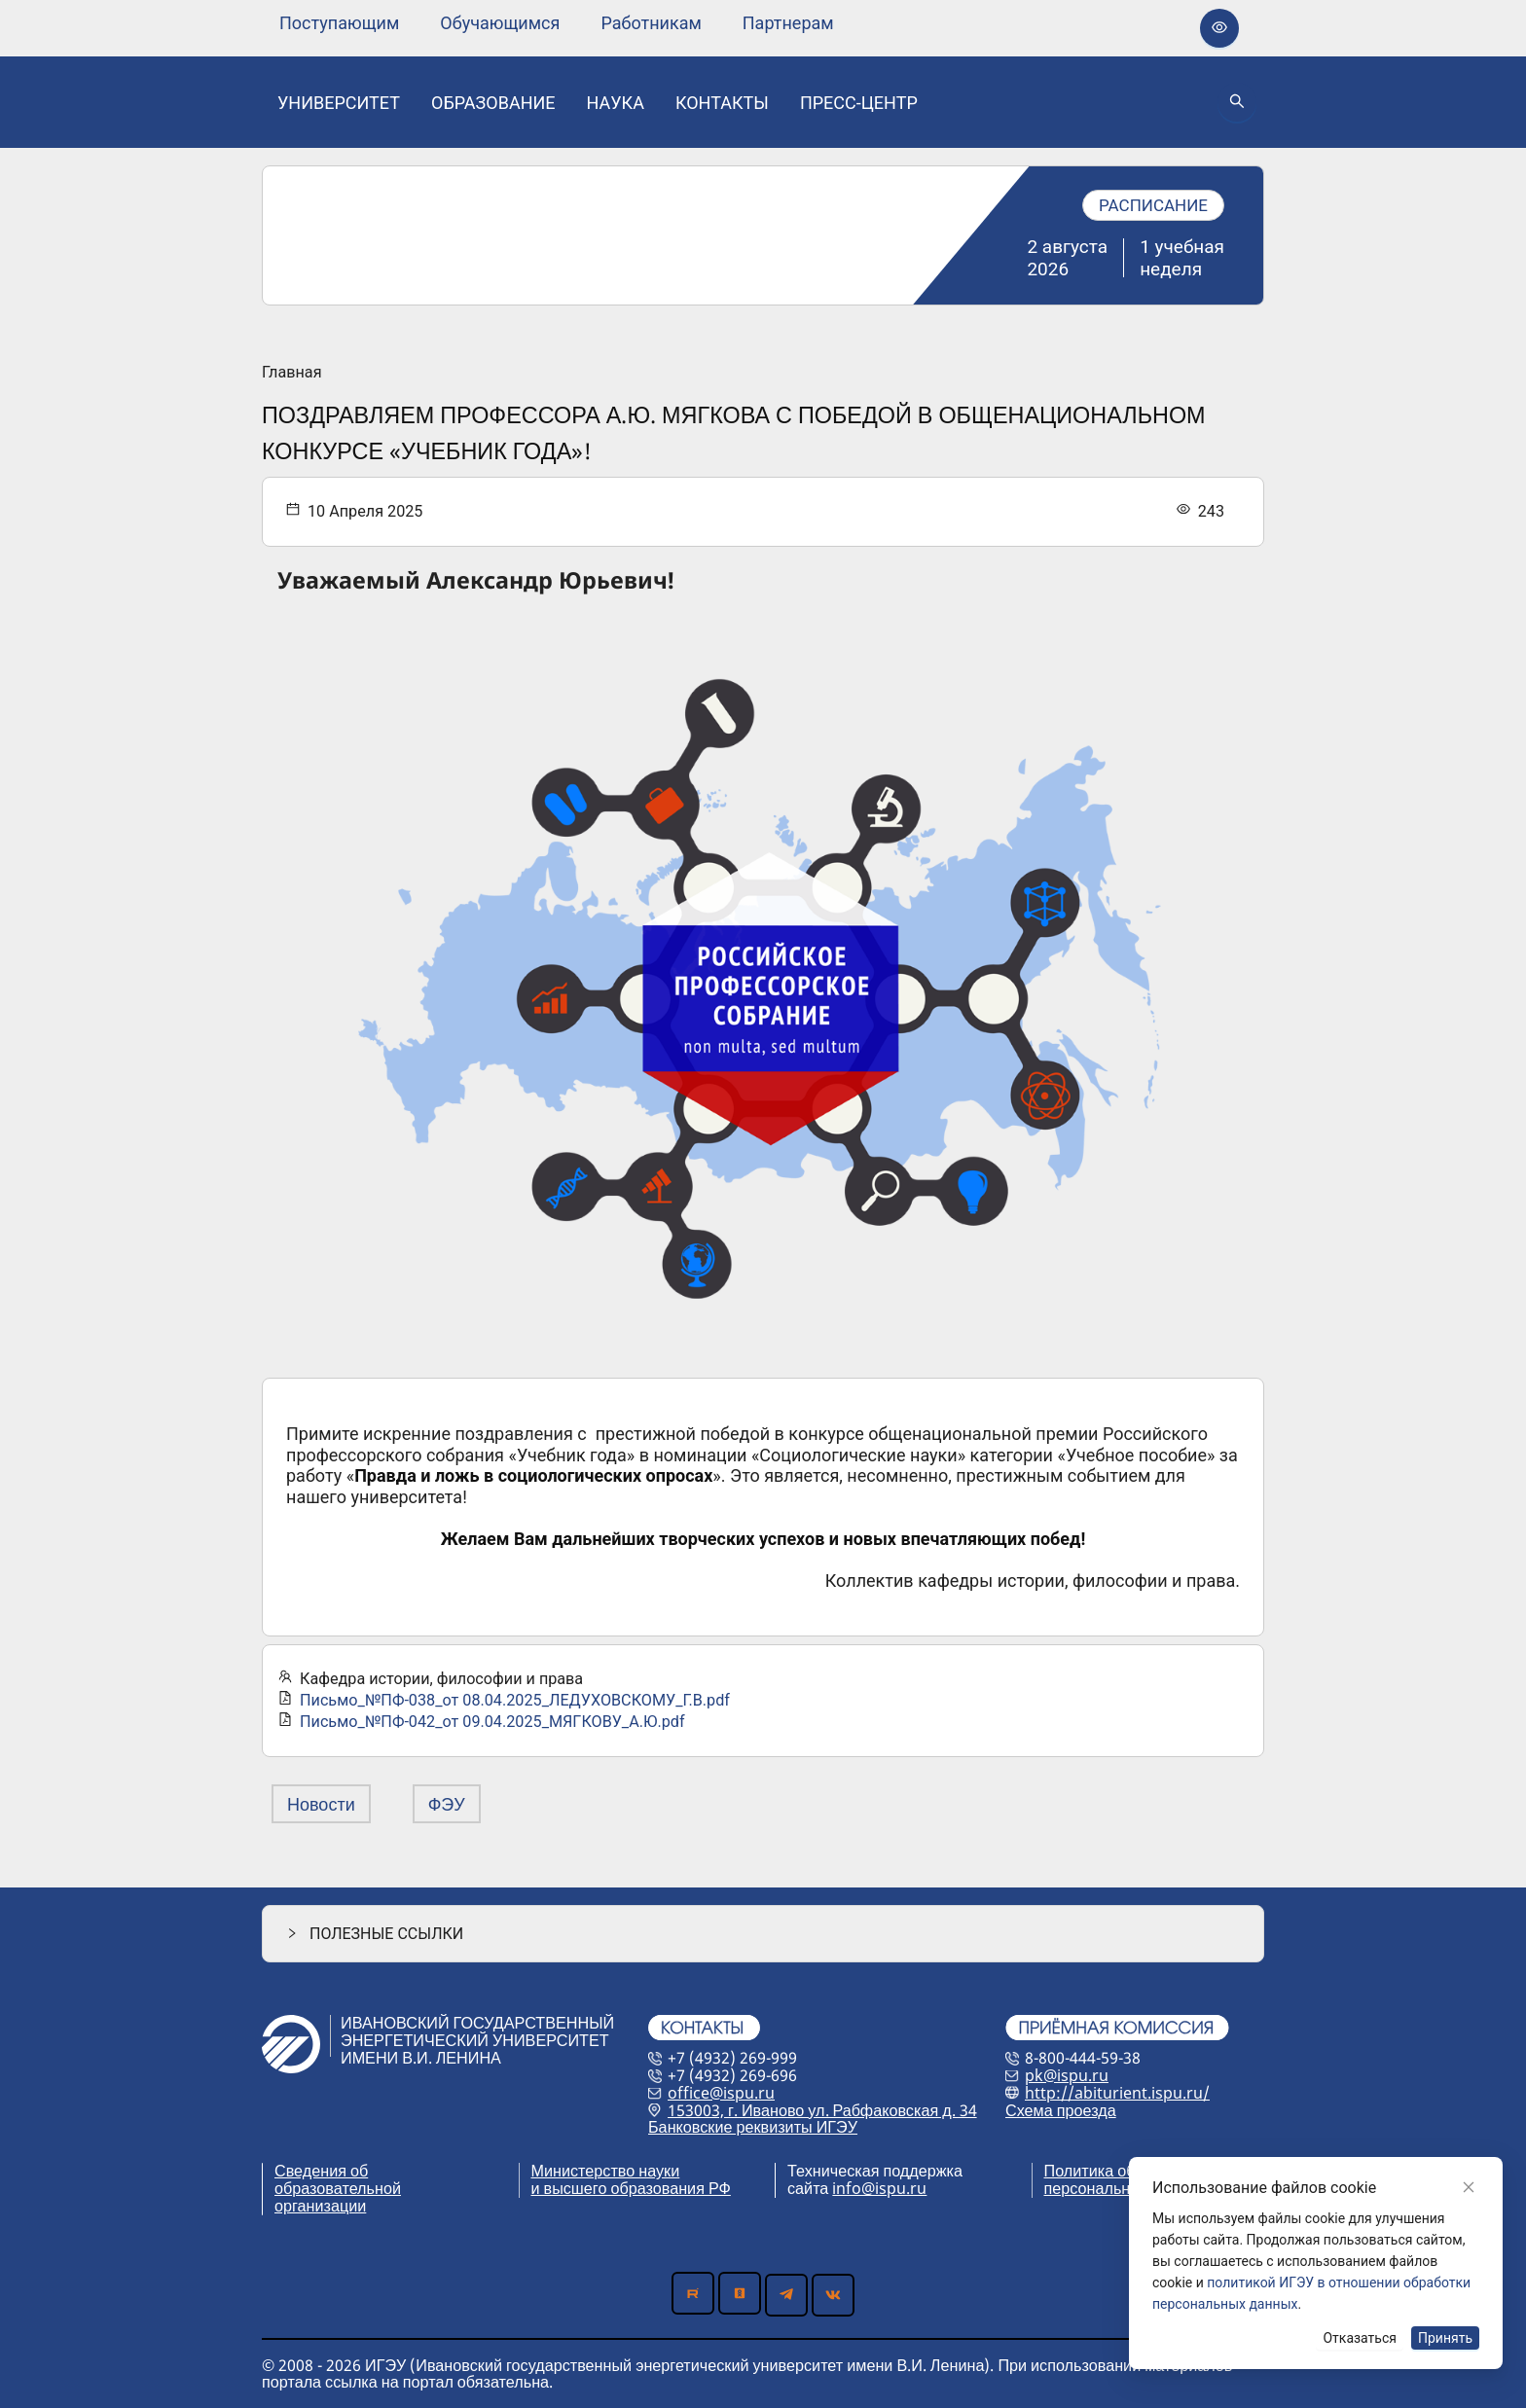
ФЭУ (446, 1803)
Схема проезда (1060, 2110)
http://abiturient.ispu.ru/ (1117, 2092)
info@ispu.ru (879, 2188)
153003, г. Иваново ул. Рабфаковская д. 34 (822, 2110)
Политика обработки (1118, 2170)
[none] (339, 23)
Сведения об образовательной (337, 2179)
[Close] (1468, 2187)
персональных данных (1126, 2188)
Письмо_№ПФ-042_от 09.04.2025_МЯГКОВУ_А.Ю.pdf (492, 1721)
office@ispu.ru (721, 2092)
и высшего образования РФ (631, 2188)
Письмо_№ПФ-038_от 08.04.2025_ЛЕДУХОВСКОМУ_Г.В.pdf (515, 1700)
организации (320, 2205)
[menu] (556, 23)
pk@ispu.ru (1066, 2075)
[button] (763, 1933)
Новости (321, 1803)
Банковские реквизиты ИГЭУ (752, 2127)
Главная (292, 372)
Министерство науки (605, 2170)
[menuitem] (339, 23)
